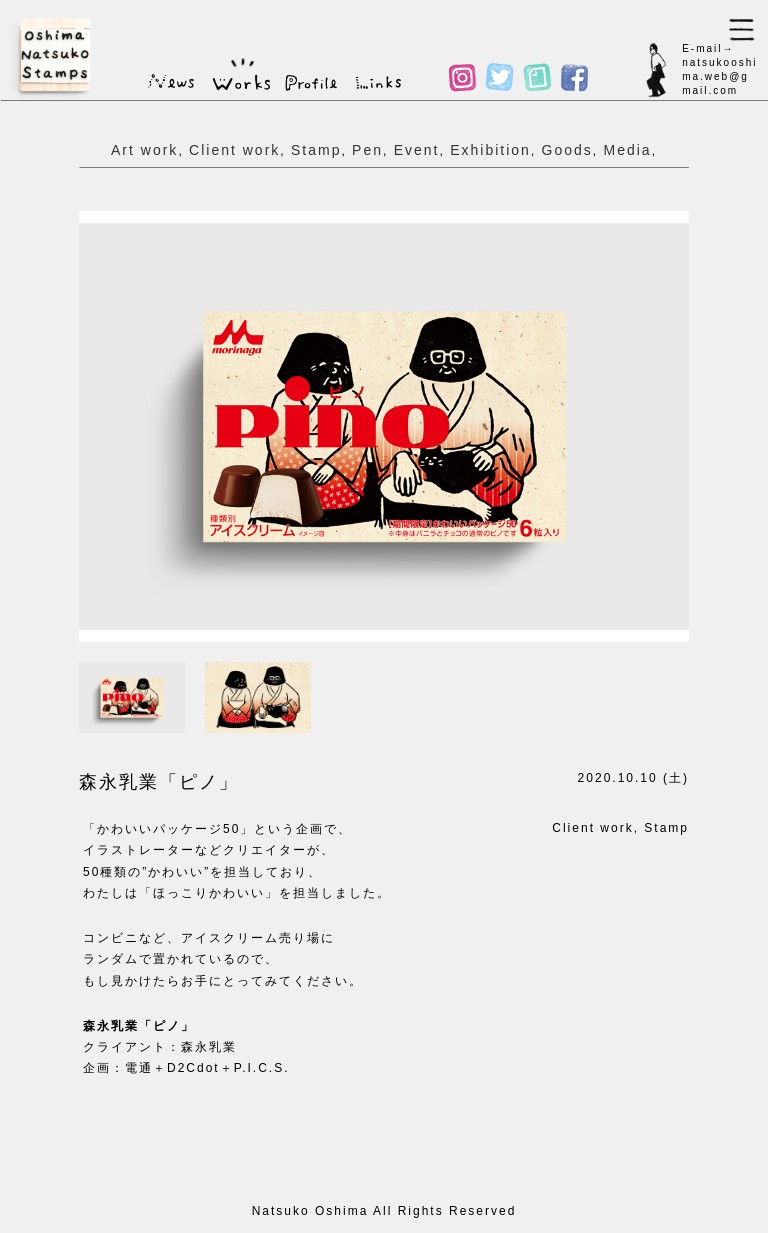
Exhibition (490, 150)
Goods (567, 150)
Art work (144, 150)
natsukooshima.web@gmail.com (719, 76)
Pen (367, 150)
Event (417, 150)
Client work (234, 150)
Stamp (316, 150)
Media (627, 150)
